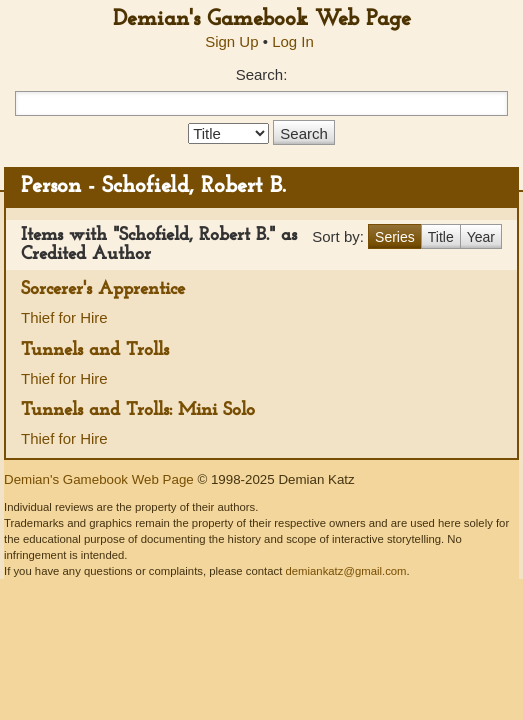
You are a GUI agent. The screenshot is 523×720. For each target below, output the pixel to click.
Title (441, 237)
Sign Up (231, 41)
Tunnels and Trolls (95, 350)
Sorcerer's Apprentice (103, 289)
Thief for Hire (64, 317)
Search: (262, 74)
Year (481, 237)
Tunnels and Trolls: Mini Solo (138, 410)
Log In (293, 41)
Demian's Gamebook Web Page (262, 19)
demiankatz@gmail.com (345, 571)
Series (395, 237)
